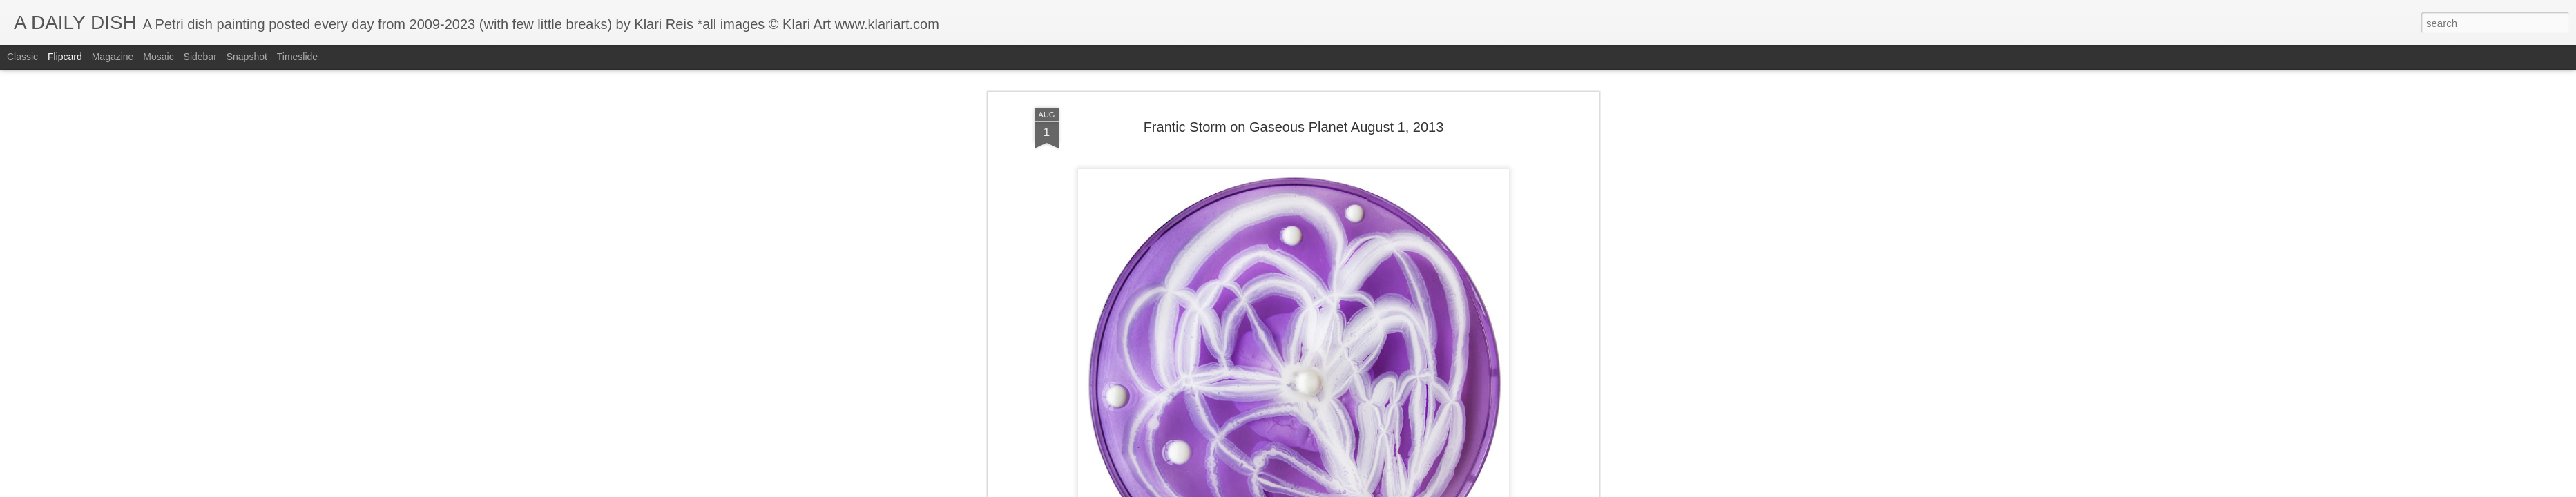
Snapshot (247, 56)
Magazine (113, 56)
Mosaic (158, 56)
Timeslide (297, 56)
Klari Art (1352, 353)
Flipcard (65, 56)
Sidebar (200, 56)
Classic (22, 56)
